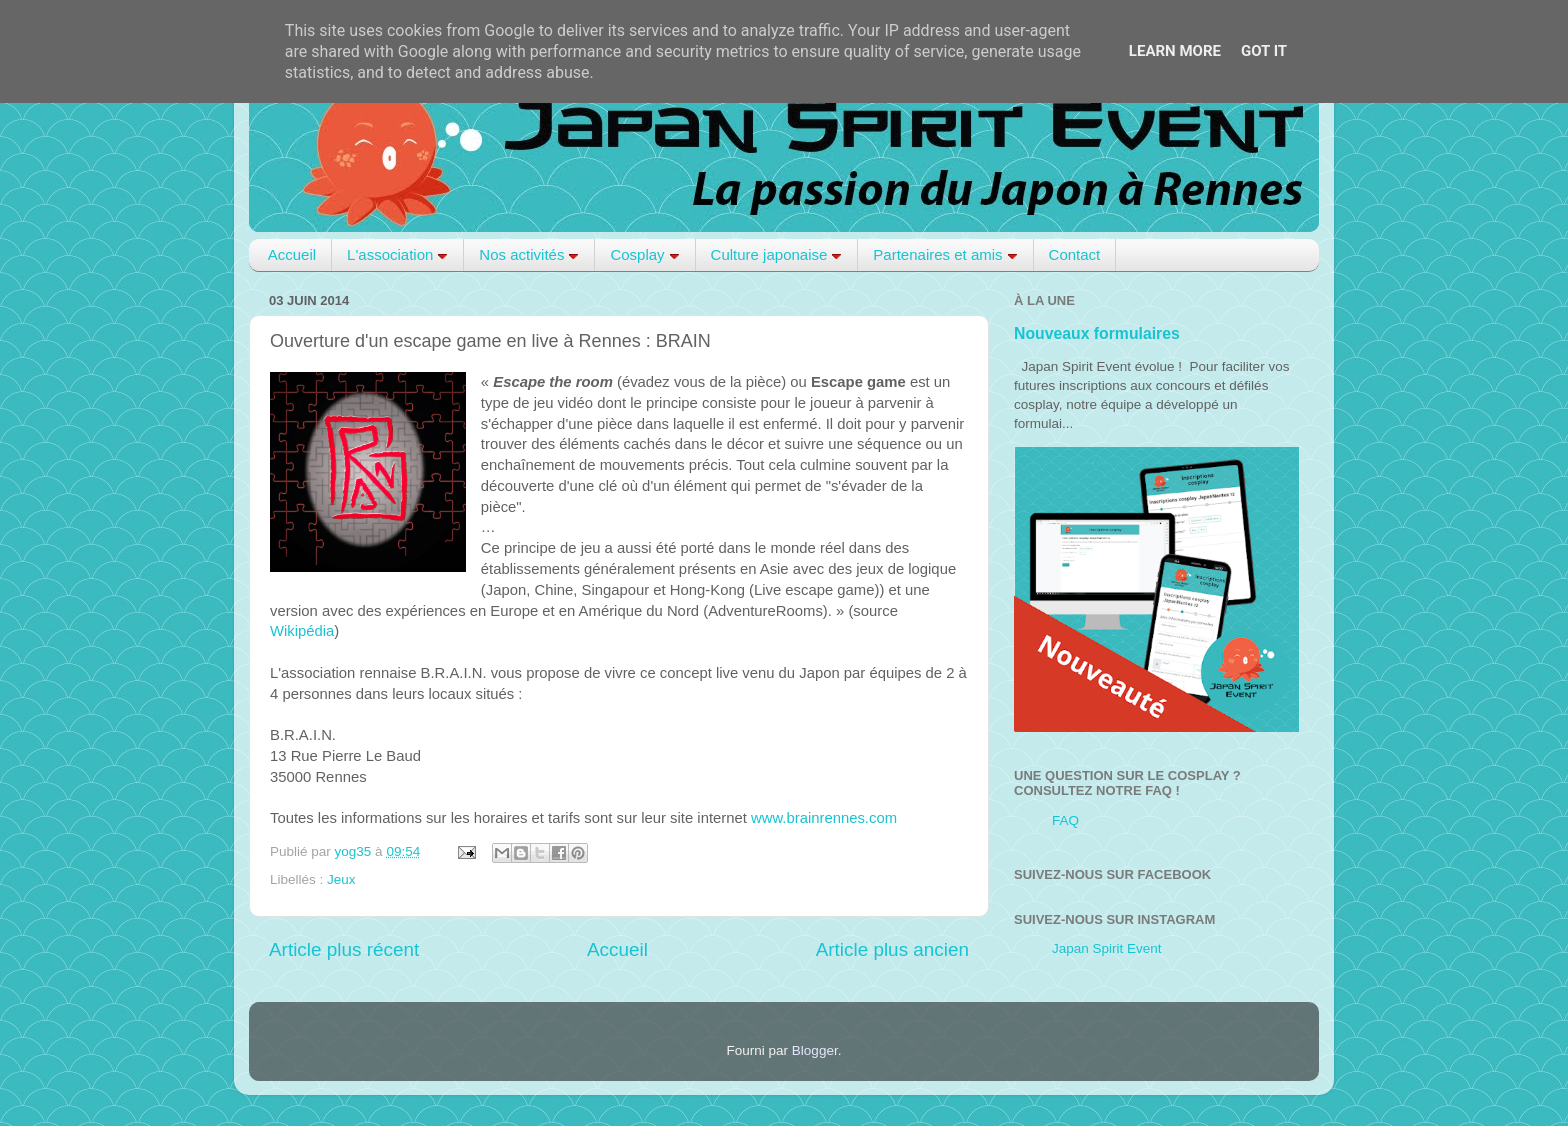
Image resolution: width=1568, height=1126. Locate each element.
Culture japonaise (777, 254)
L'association (397, 254)
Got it (1264, 51)
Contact (1075, 254)
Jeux (341, 879)
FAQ (1065, 820)
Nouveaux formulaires (1097, 333)
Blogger (815, 1050)
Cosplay (644, 254)
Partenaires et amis (945, 254)
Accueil (292, 254)
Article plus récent (344, 949)
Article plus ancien (892, 949)
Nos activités (529, 254)
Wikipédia (302, 631)
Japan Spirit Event (1107, 948)
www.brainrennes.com (824, 818)
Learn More (1175, 51)
